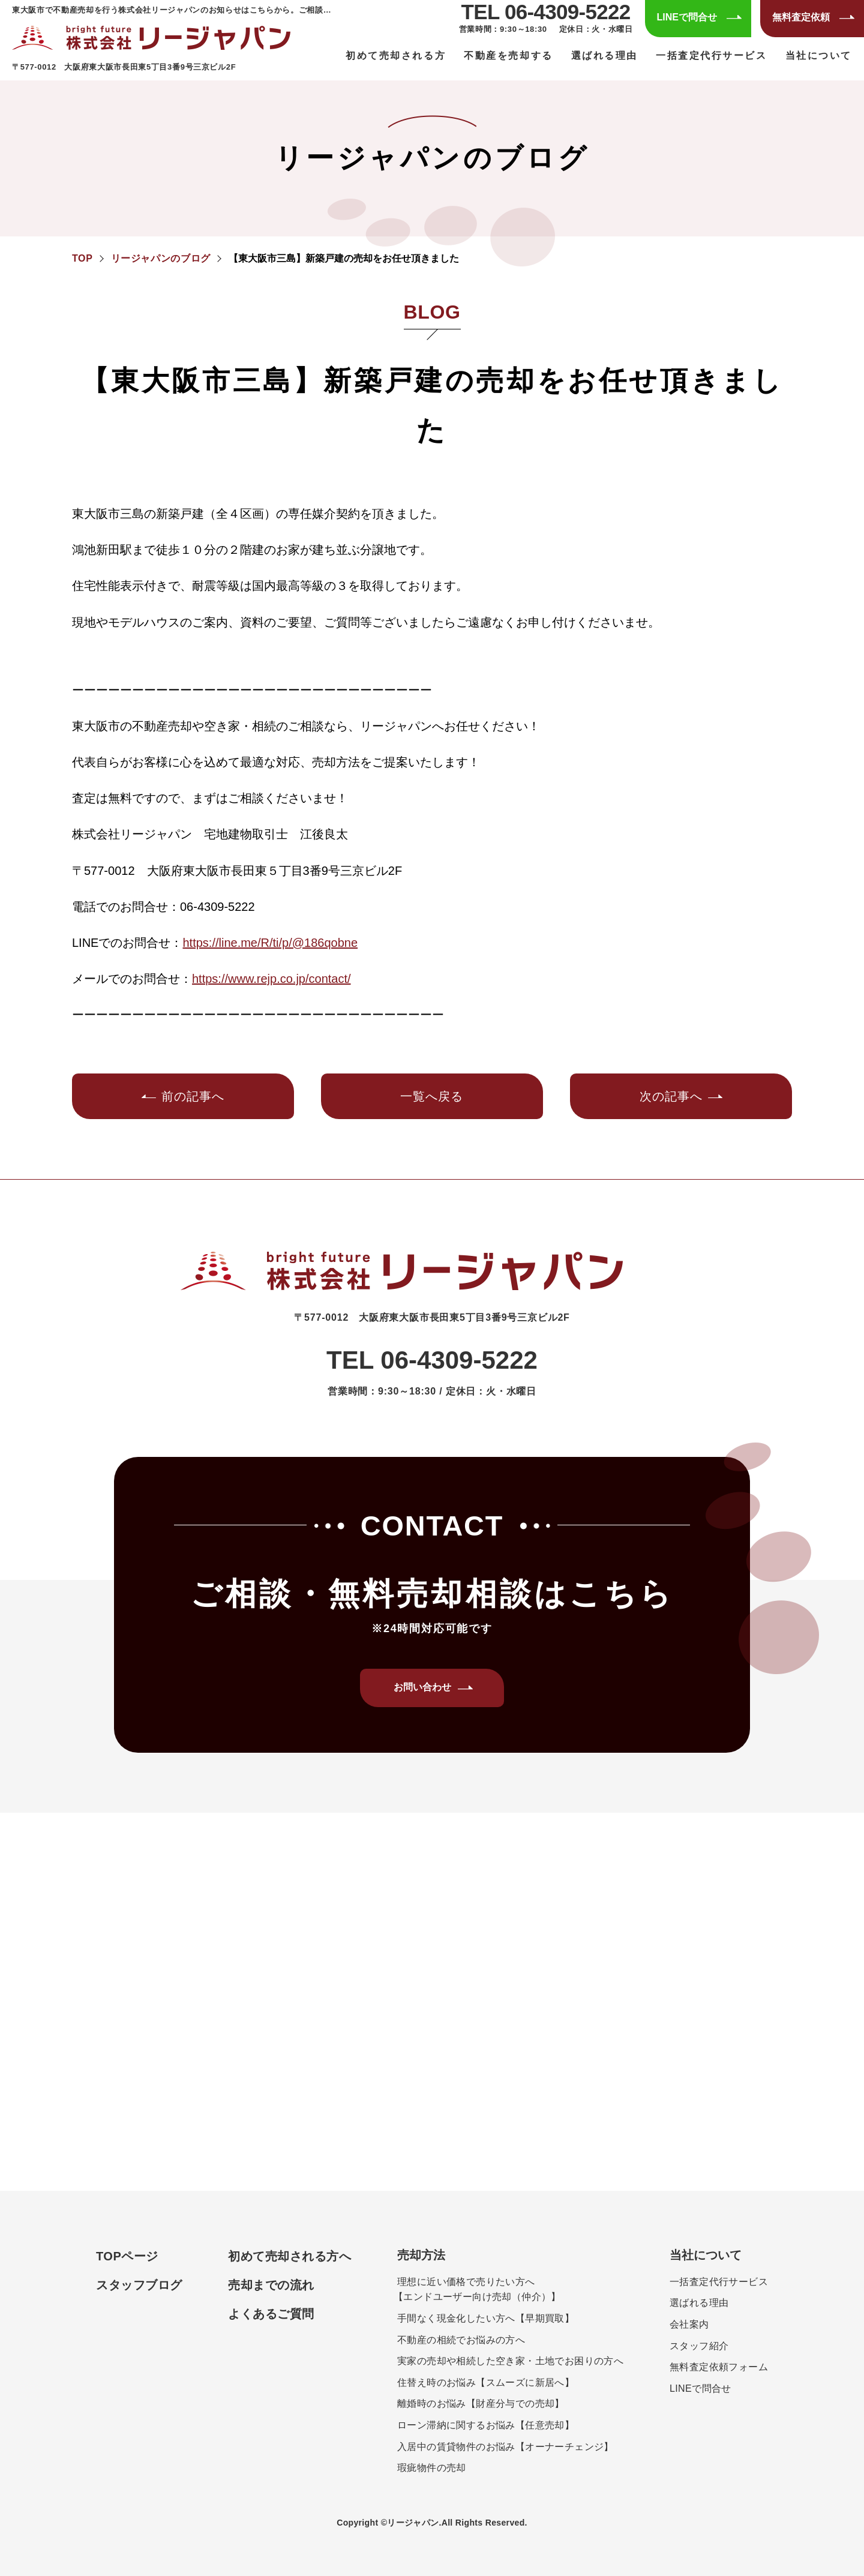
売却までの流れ (271, 2285)
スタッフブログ (139, 2285)
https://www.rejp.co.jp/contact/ (271, 978)
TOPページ (127, 2256)
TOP (82, 258)
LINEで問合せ (700, 2388)
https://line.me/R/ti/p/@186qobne (270, 942)
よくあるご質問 (271, 2313)
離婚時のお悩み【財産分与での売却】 (481, 2403)
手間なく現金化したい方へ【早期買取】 (485, 2318)
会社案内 (689, 2324)
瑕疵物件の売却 (431, 2468)
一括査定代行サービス (711, 55)
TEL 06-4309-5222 (546, 11)
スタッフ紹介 (699, 2346)
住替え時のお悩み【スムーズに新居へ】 (485, 2382)
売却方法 (421, 2255)
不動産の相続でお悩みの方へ (461, 2340)
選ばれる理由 (604, 55)
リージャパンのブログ (161, 258)
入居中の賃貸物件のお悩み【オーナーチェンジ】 (505, 2447)
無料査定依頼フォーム (719, 2367)
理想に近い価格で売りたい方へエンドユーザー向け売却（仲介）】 (479, 2289)
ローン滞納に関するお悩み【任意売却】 (485, 2425)
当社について (706, 2255)
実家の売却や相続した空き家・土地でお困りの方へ (510, 2361)
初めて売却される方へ (289, 2256)
